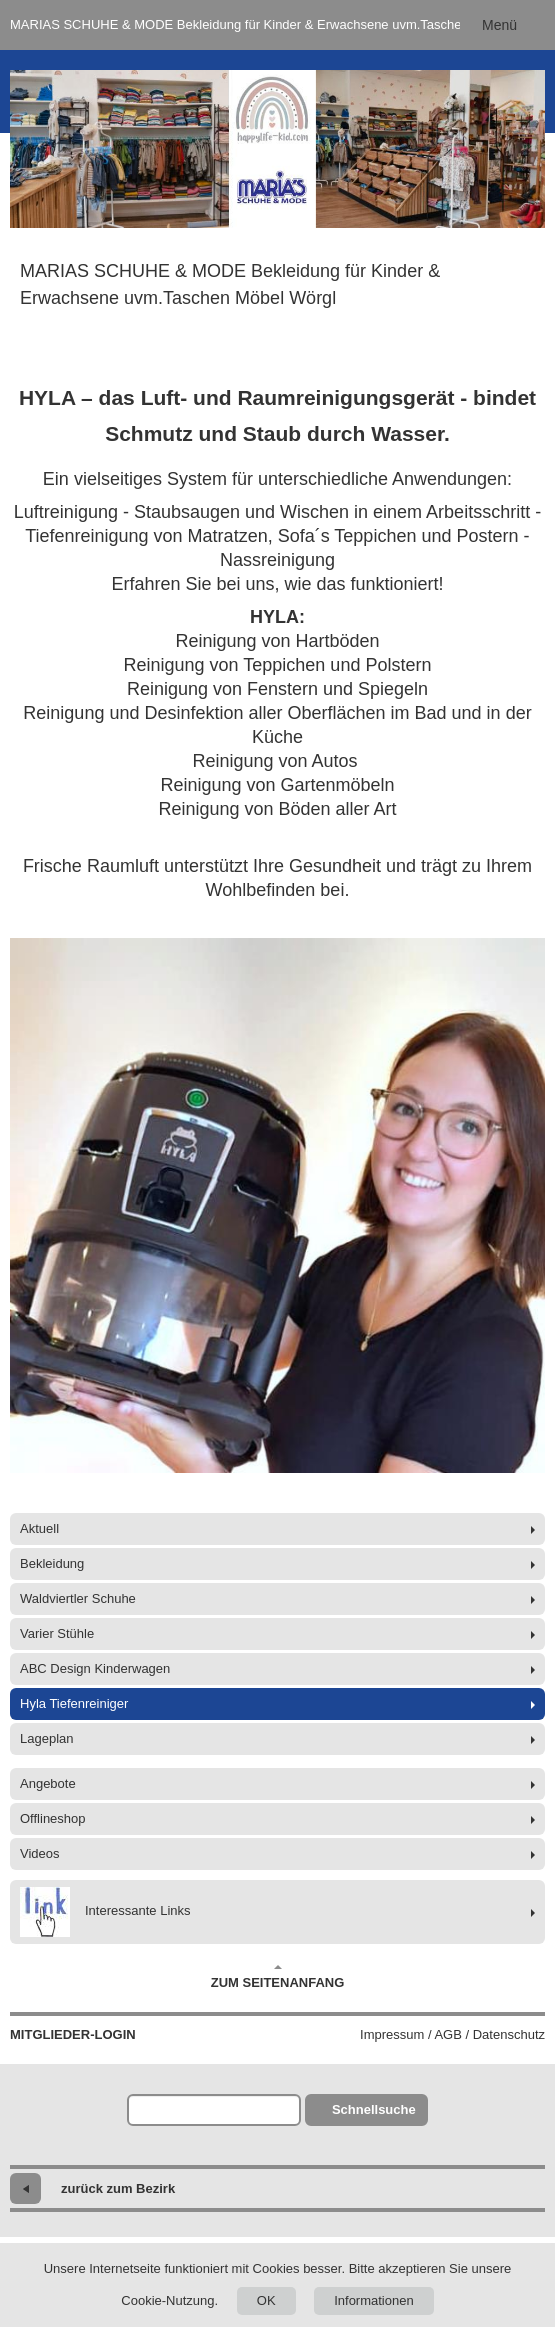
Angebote (48, 1783)
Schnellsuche (374, 2109)
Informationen (374, 2300)
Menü (499, 25)
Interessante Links (105, 1912)
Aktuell (39, 1528)
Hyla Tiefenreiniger (74, 1703)
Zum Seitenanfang (278, 1977)
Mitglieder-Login (73, 2034)
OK (266, 2300)
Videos (40, 1853)
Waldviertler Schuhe (78, 1598)
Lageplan (47, 1738)
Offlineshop (53, 1818)
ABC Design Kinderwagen (95, 1668)
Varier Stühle (57, 1633)
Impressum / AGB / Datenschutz (452, 2034)
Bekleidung (52, 1563)
